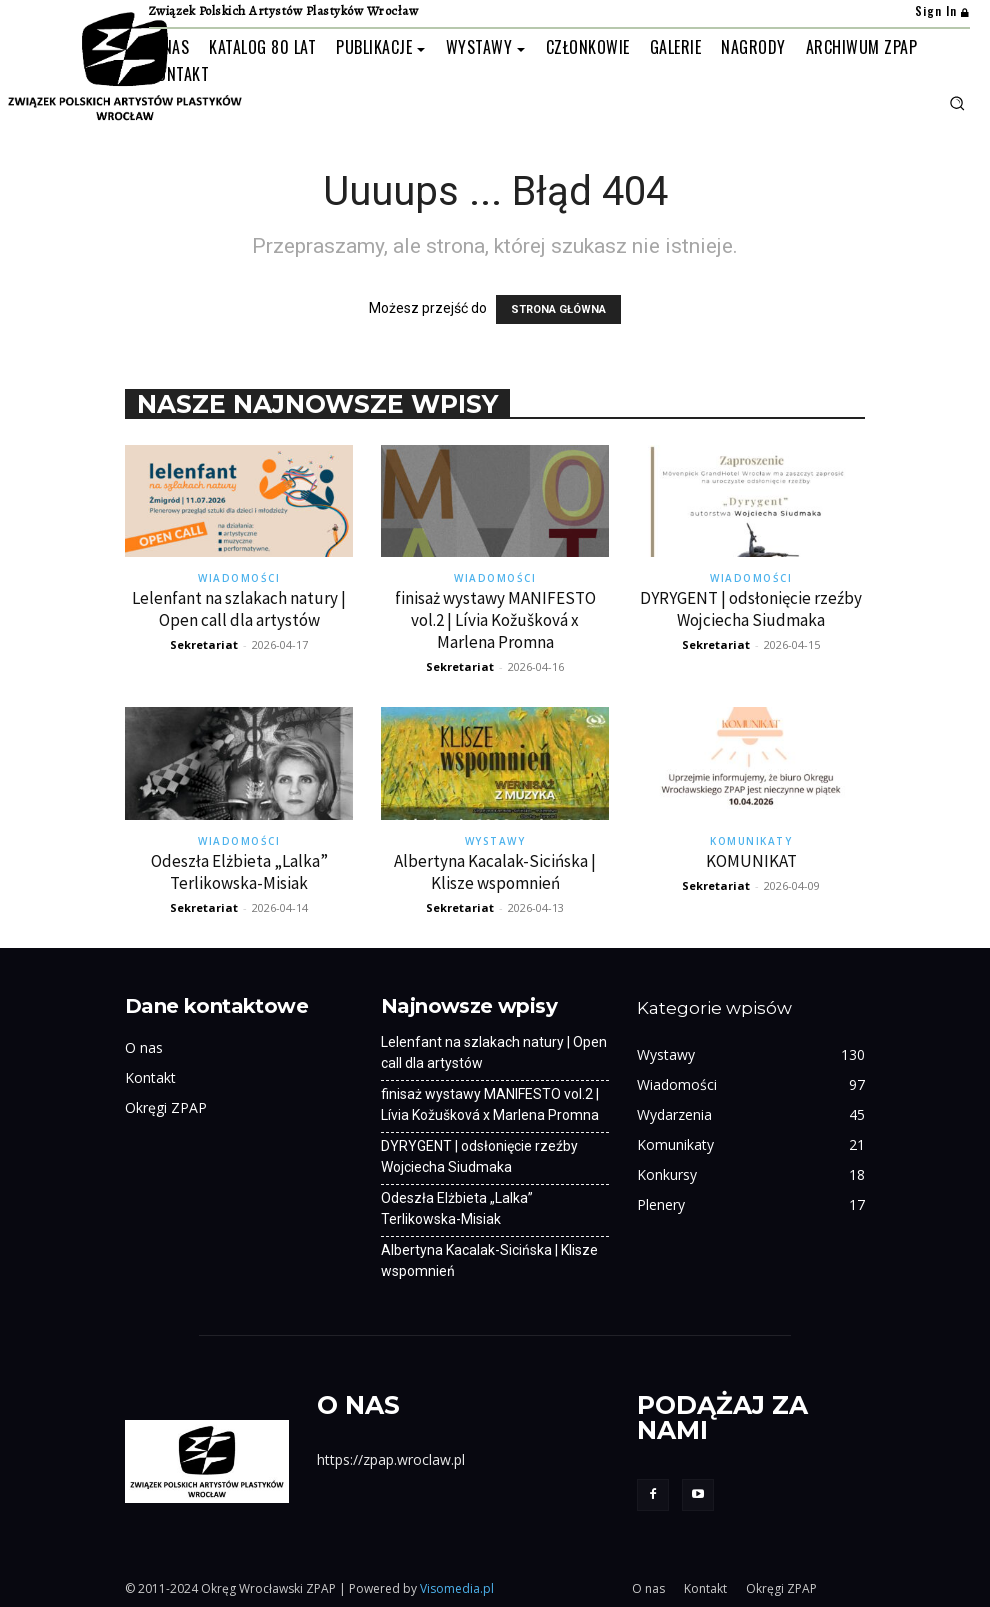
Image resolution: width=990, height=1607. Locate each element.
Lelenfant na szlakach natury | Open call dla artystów (239, 609)
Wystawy (495, 841)
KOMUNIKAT (751, 861)
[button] (957, 103)
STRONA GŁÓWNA (558, 309)
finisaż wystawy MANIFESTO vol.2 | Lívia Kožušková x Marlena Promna (495, 620)
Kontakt (150, 1077)
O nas (144, 1047)
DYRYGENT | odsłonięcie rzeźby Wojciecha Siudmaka (751, 609)
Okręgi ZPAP (166, 1107)
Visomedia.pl (457, 1588)
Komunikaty (751, 841)
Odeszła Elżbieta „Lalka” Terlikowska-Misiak (239, 872)
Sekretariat (204, 644)
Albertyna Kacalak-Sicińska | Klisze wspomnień (495, 872)
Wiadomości (239, 578)
